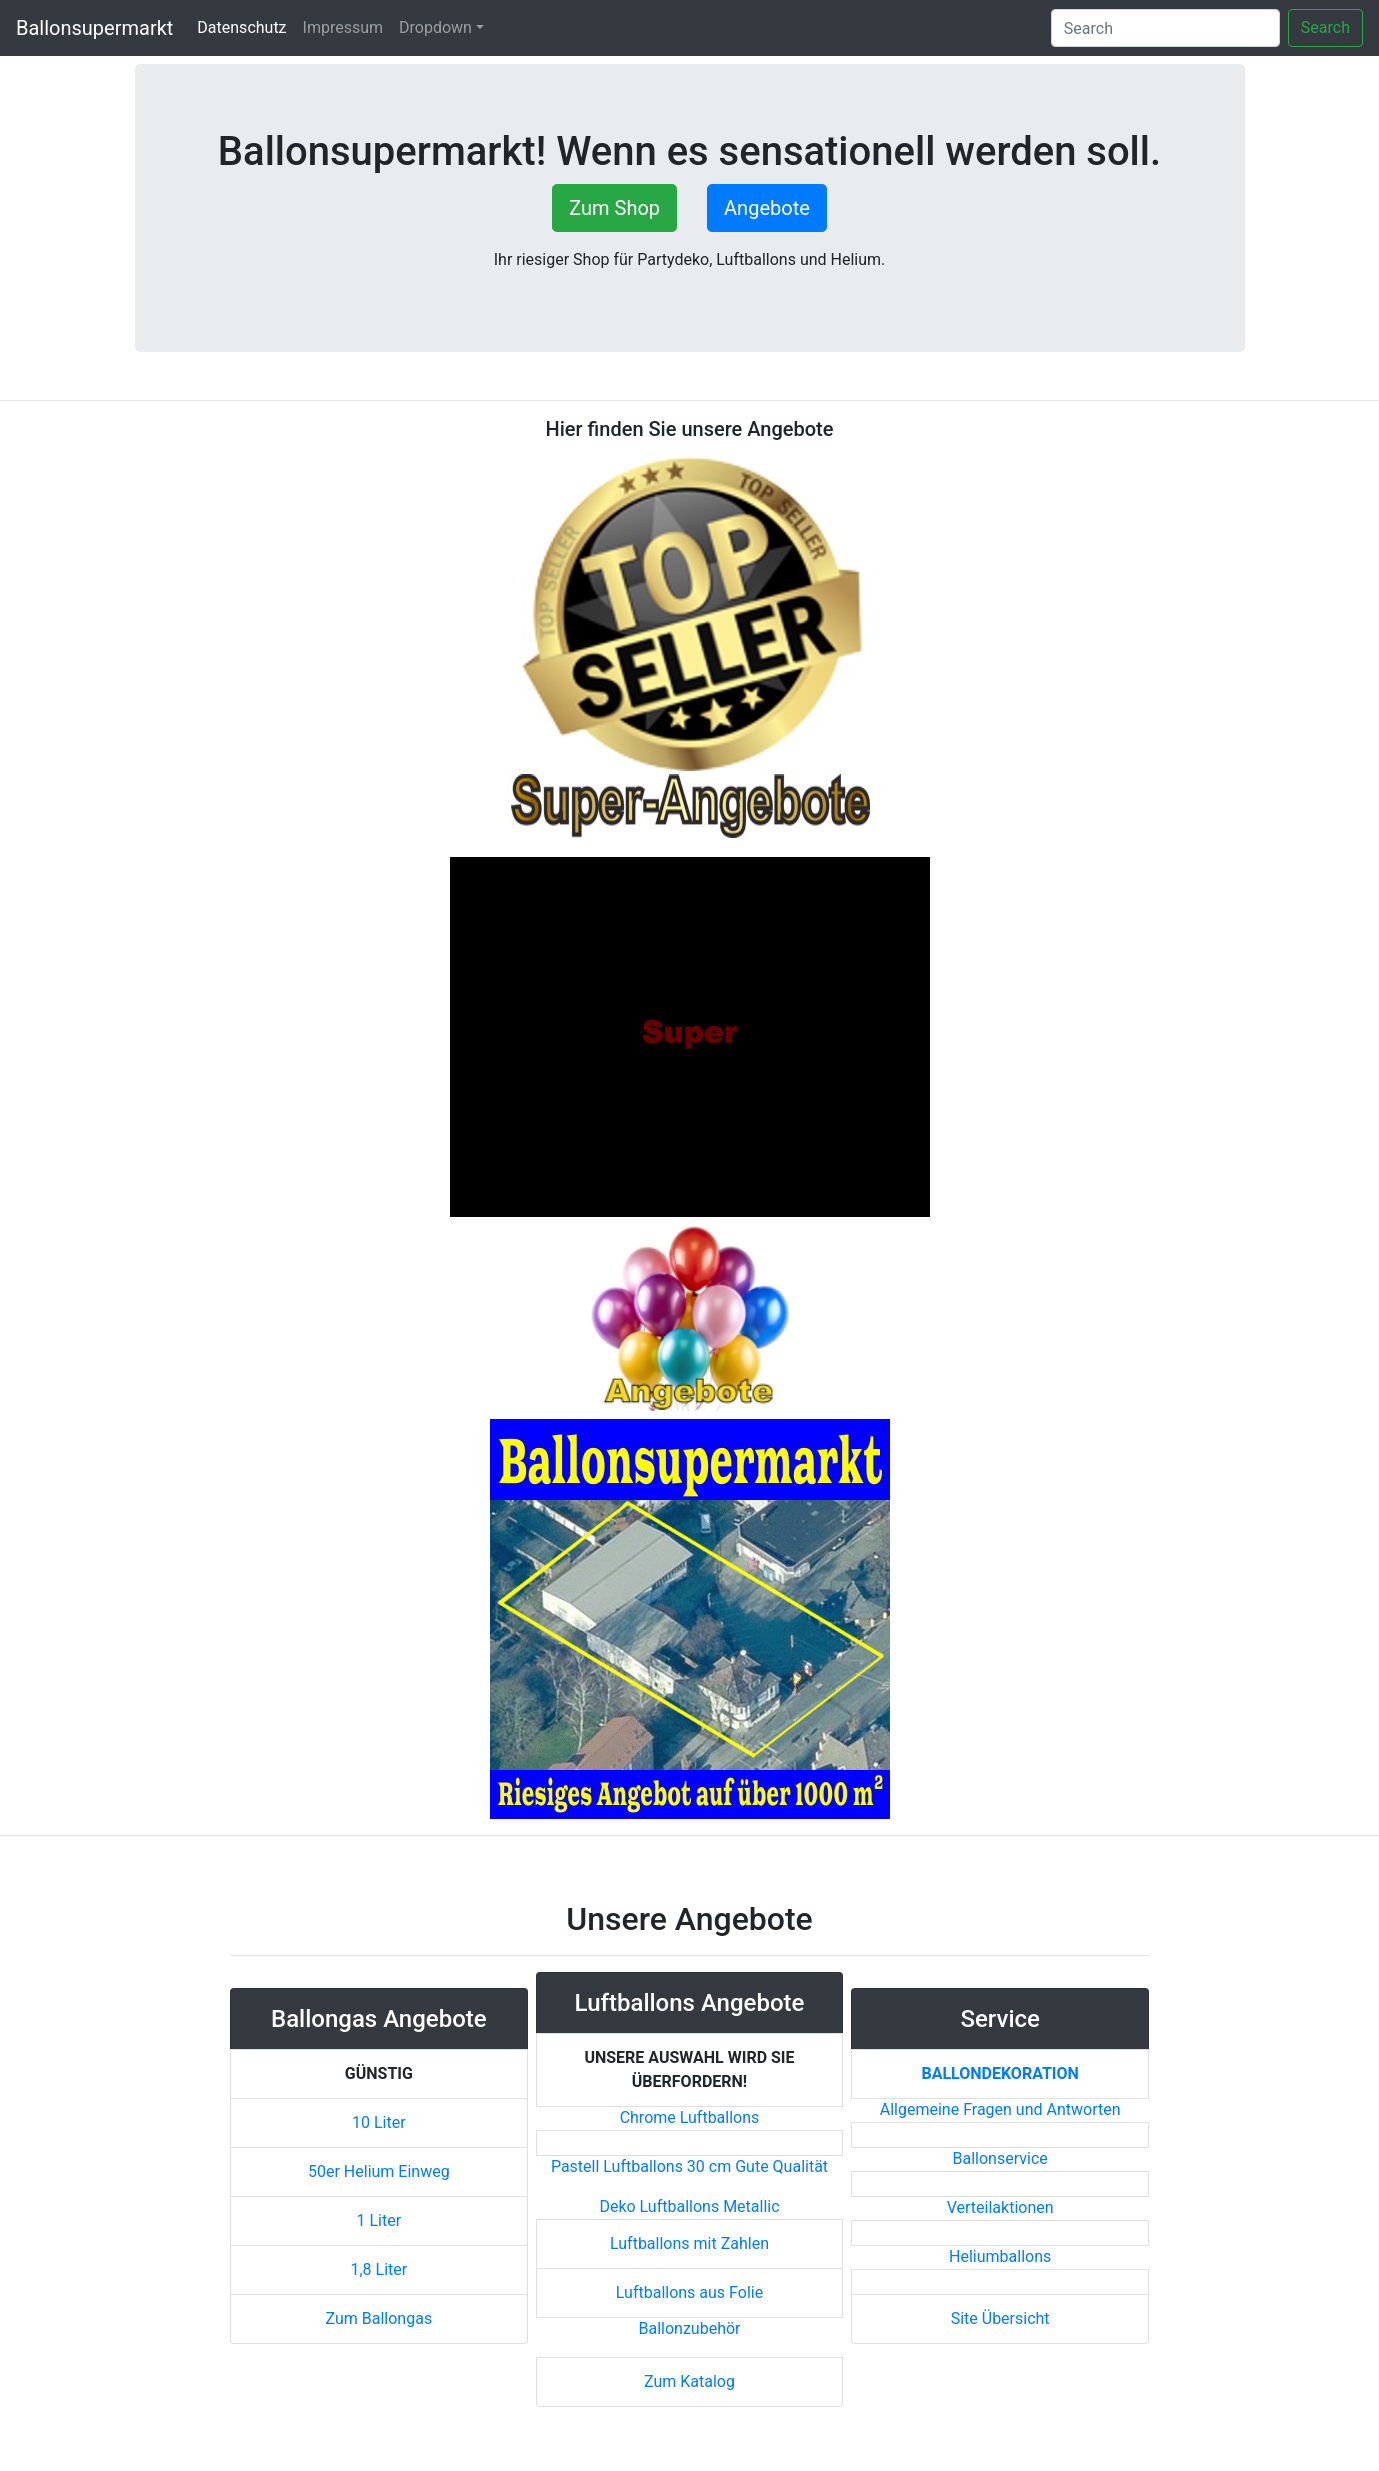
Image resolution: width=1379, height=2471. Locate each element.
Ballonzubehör (689, 2328)
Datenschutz (245, 26)
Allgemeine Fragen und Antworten (1000, 2109)
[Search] (1165, 28)
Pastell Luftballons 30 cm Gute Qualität (689, 2166)
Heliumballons (1000, 2256)
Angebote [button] (767, 208)
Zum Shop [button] (614, 208)
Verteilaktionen (1000, 2207)
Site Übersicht (1000, 2318)
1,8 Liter (378, 2269)
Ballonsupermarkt (94, 28)
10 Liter (379, 2122)
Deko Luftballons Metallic (689, 2206)
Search (1325, 27)
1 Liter (379, 2220)
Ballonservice (1000, 2158)
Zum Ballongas (379, 2318)
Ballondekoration (999, 2073)
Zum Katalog (689, 2381)
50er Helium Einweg (379, 2171)
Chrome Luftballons (690, 2117)
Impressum (343, 27)
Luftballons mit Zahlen (689, 2243)
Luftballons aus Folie (689, 2292)
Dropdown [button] (435, 27)
